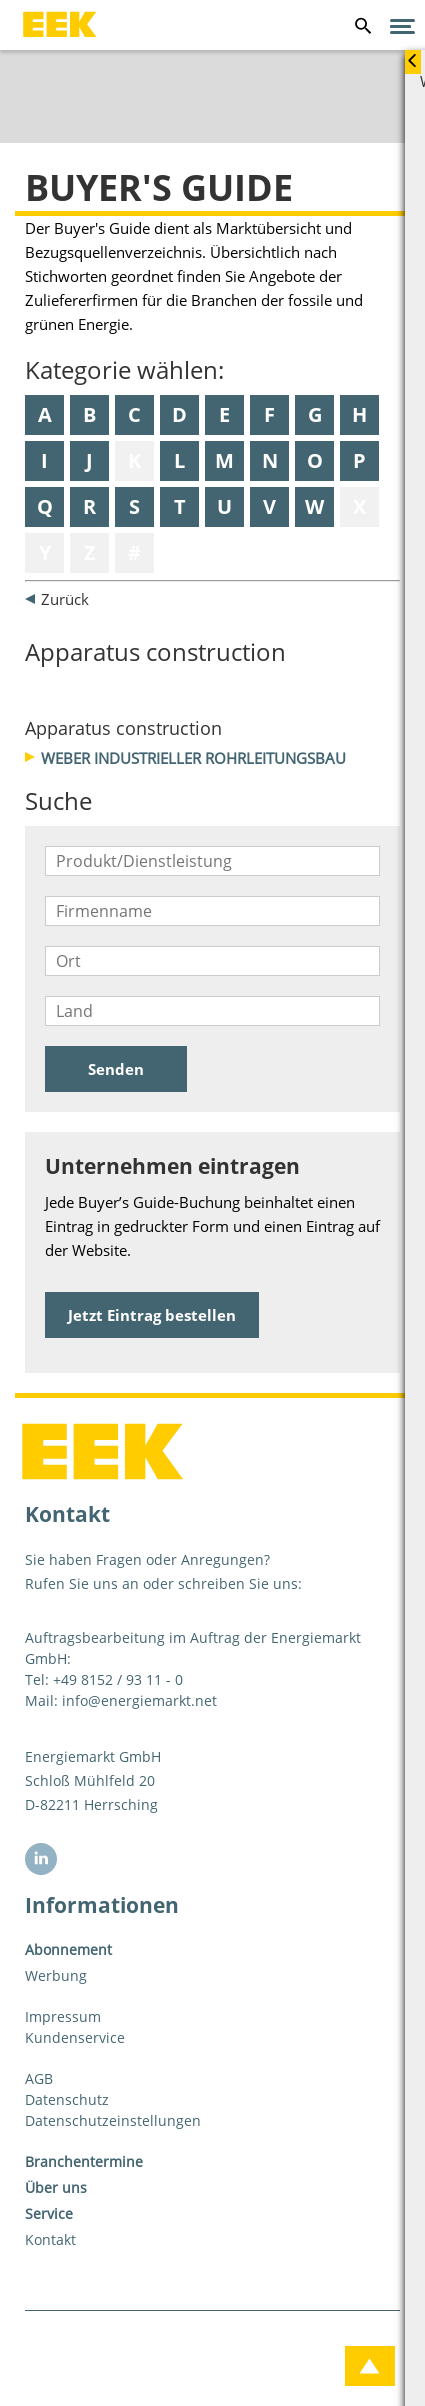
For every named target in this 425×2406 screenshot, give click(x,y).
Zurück (65, 599)
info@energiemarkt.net (139, 1700)
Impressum (63, 2016)
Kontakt (50, 2239)
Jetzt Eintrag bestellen (152, 1315)
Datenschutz (67, 2099)
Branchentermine (84, 2161)
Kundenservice (75, 2037)
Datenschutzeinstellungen (113, 2120)
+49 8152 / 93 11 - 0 (118, 1679)
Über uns (56, 2187)
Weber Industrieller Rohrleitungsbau (193, 758)
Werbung (56, 1975)
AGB (39, 2078)
